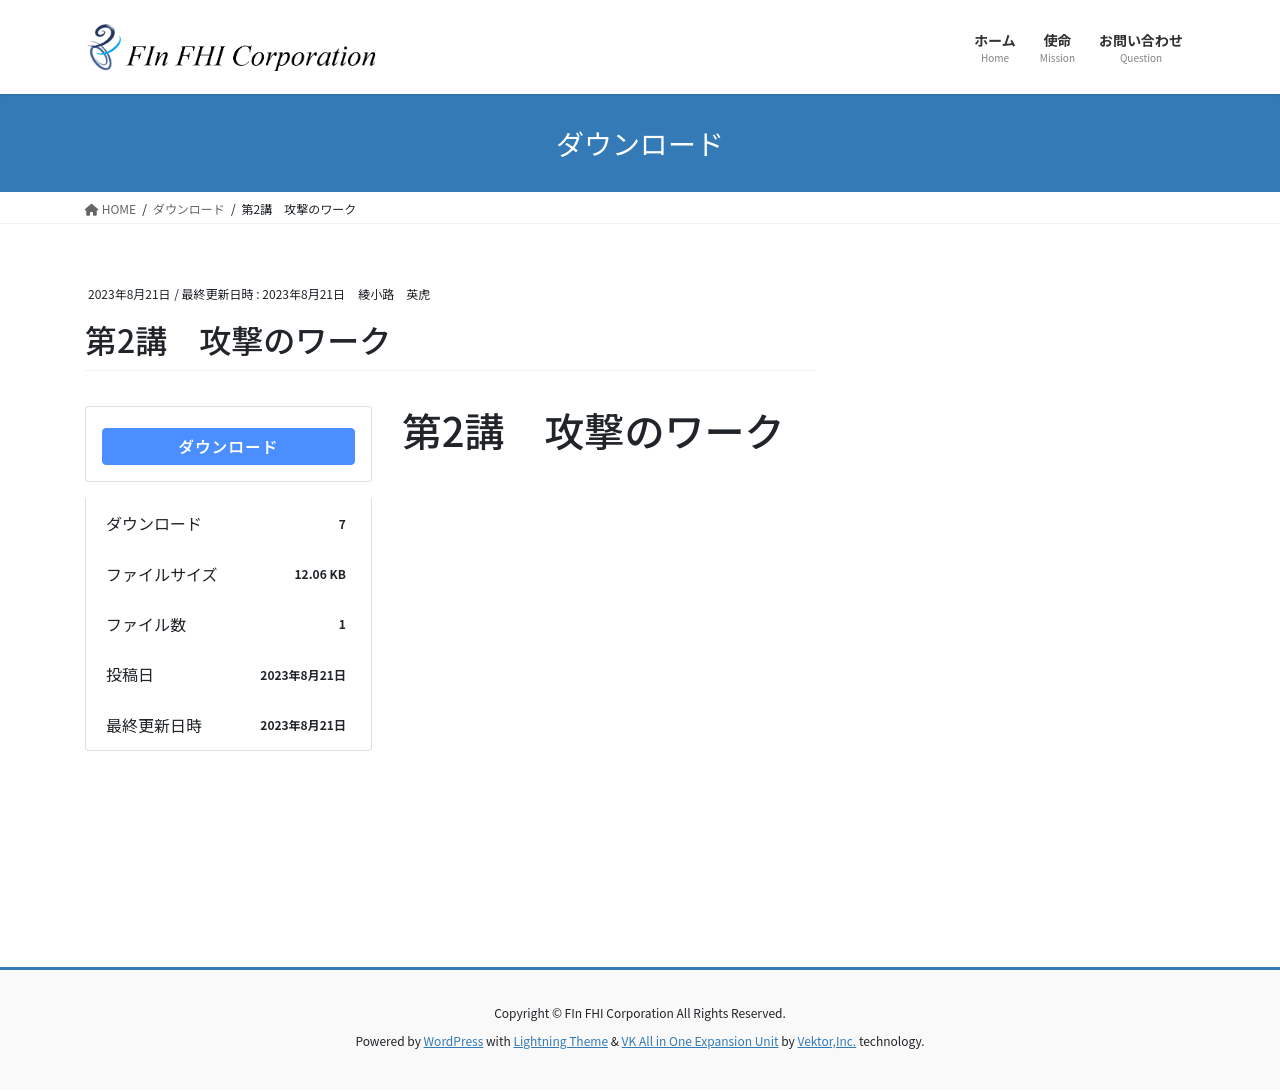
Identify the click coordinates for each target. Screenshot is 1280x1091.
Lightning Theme (560, 1041)
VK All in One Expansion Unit (700, 1041)
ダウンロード (228, 447)
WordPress (454, 1041)
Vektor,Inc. (826, 1041)
